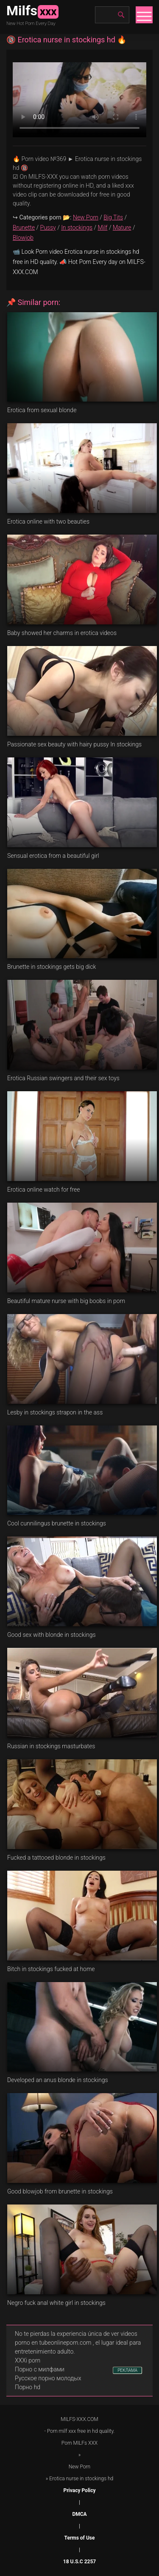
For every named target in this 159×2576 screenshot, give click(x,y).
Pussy (48, 227)
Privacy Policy (79, 2490)
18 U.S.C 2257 (79, 2562)
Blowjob (23, 237)
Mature (122, 227)
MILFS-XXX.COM (79, 2419)
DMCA (79, 2514)
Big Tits (113, 217)
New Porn (85, 217)
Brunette (24, 227)
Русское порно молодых (48, 2378)
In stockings (76, 227)
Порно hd (27, 2387)
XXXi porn (27, 2360)
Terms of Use (79, 2538)
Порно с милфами (39, 2369)
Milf (102, 227)
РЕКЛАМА (127, 2370)
